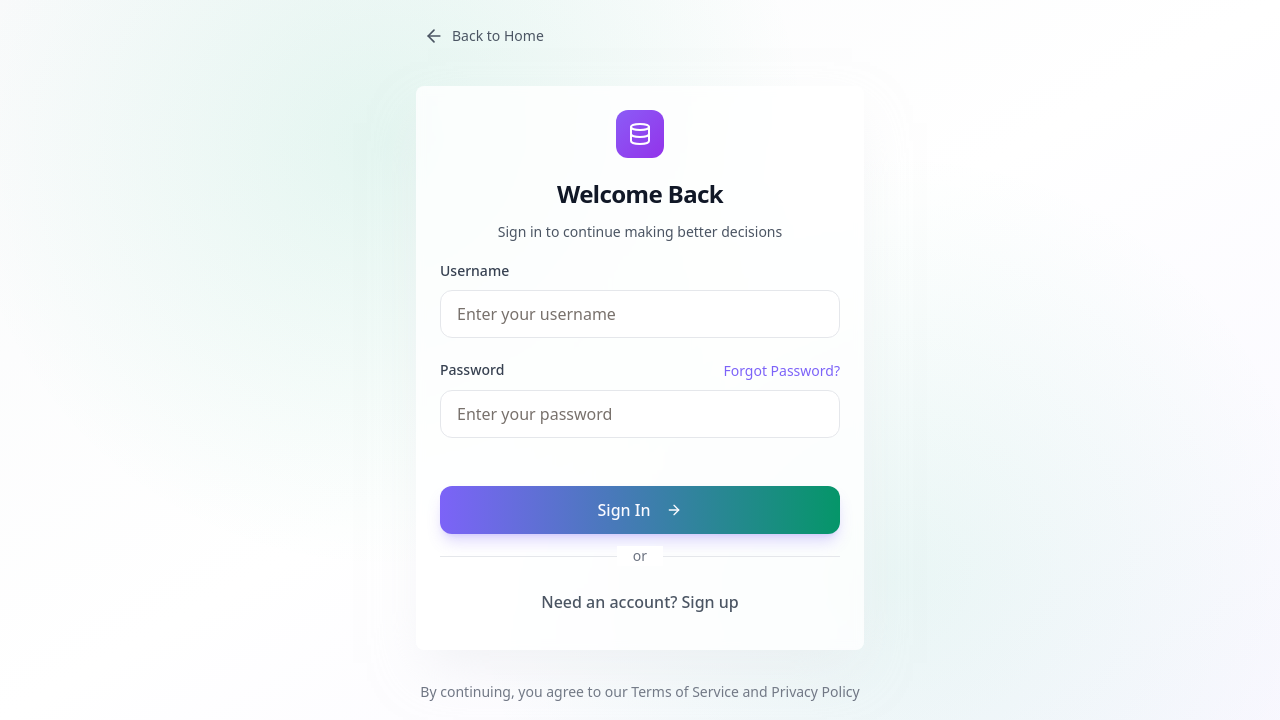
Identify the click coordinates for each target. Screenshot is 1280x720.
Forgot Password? (781, 370)
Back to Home (484, 36)
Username (474, 270)
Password (472, 369)
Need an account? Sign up (640, 602)
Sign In (640, 510)
